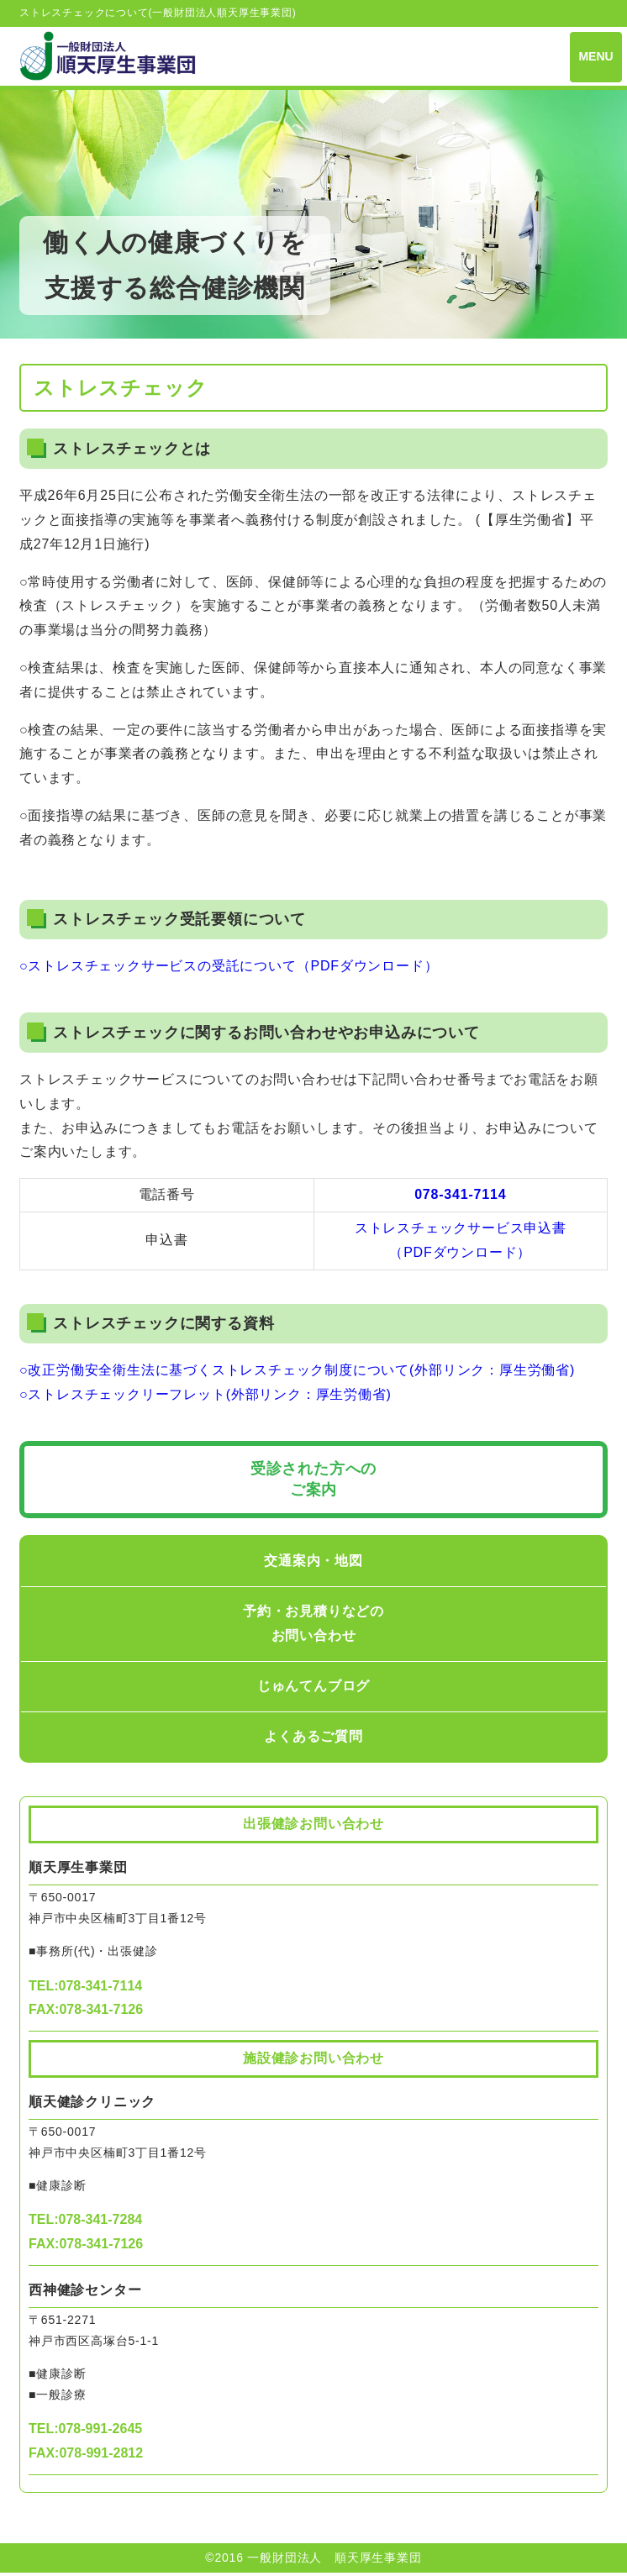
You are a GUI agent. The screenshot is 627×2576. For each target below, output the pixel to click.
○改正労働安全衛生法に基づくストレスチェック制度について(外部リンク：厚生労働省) (297, 1373)
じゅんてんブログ (313, 1688)
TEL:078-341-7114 (85, 1988)
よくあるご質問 (313, 1739)
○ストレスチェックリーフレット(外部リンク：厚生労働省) (205, 1398)
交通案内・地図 (313, 1564)
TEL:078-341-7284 (85, 2223)
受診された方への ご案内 (313, 1482)
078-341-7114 (460, 1198)
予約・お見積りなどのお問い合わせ (313, 1626)
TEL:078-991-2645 (85, 2432)
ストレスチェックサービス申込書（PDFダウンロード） (460, 1242)
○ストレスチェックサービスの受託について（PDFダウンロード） (228, 969)
